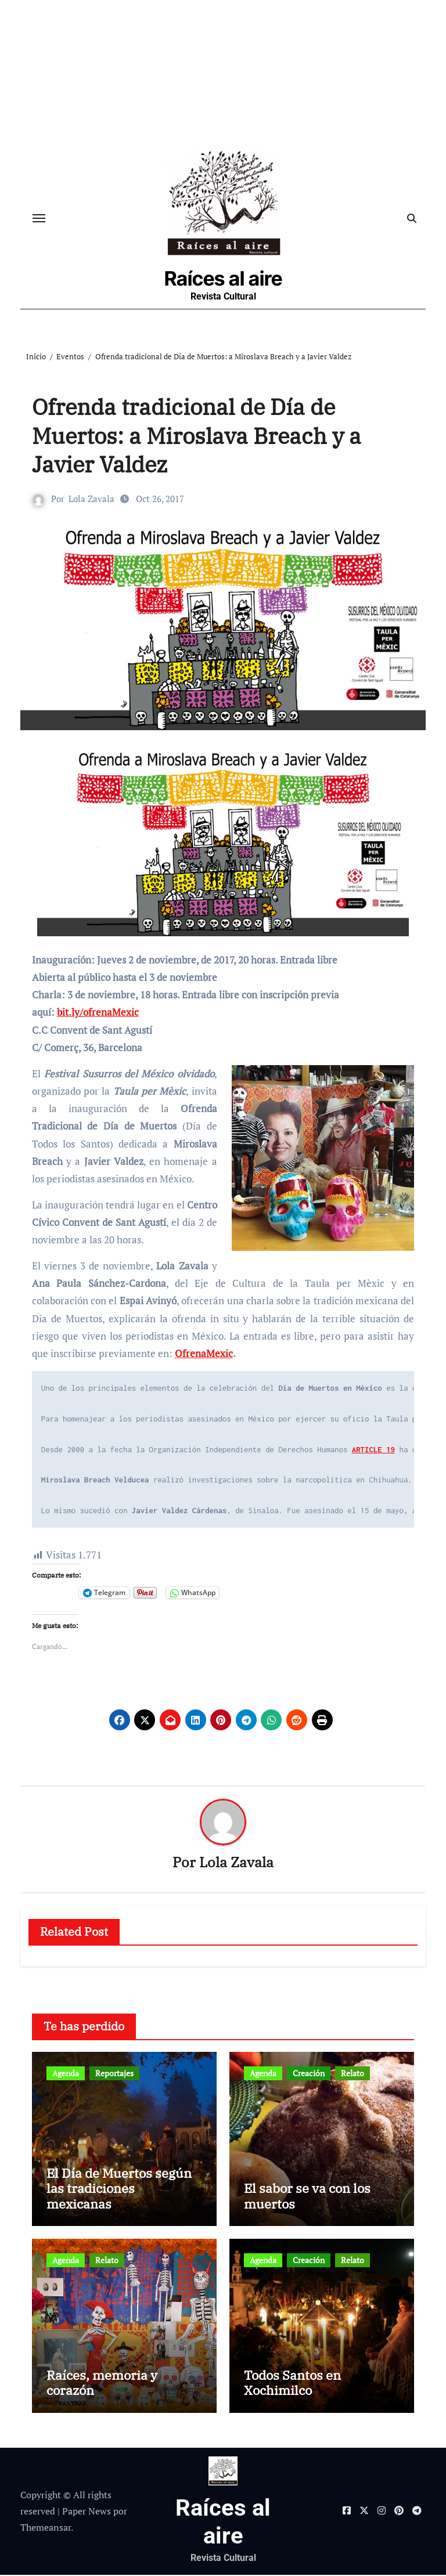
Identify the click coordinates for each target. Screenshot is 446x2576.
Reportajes (114, 2074)
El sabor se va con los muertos (307, 2197)
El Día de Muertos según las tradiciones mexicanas (119, 2189)
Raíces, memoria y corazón (101, 2384)
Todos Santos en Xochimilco (292, 2384)
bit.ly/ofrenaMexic (98, 1013)
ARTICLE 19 (373, 1450)
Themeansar (45, 2529)
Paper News (86, 2512)
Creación (309, 2074)
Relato (352, 2074)
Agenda (65, 2074)
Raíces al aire (223, 279)
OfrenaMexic (204, 1354)
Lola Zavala (91, 500)
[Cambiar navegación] (39, 218)
